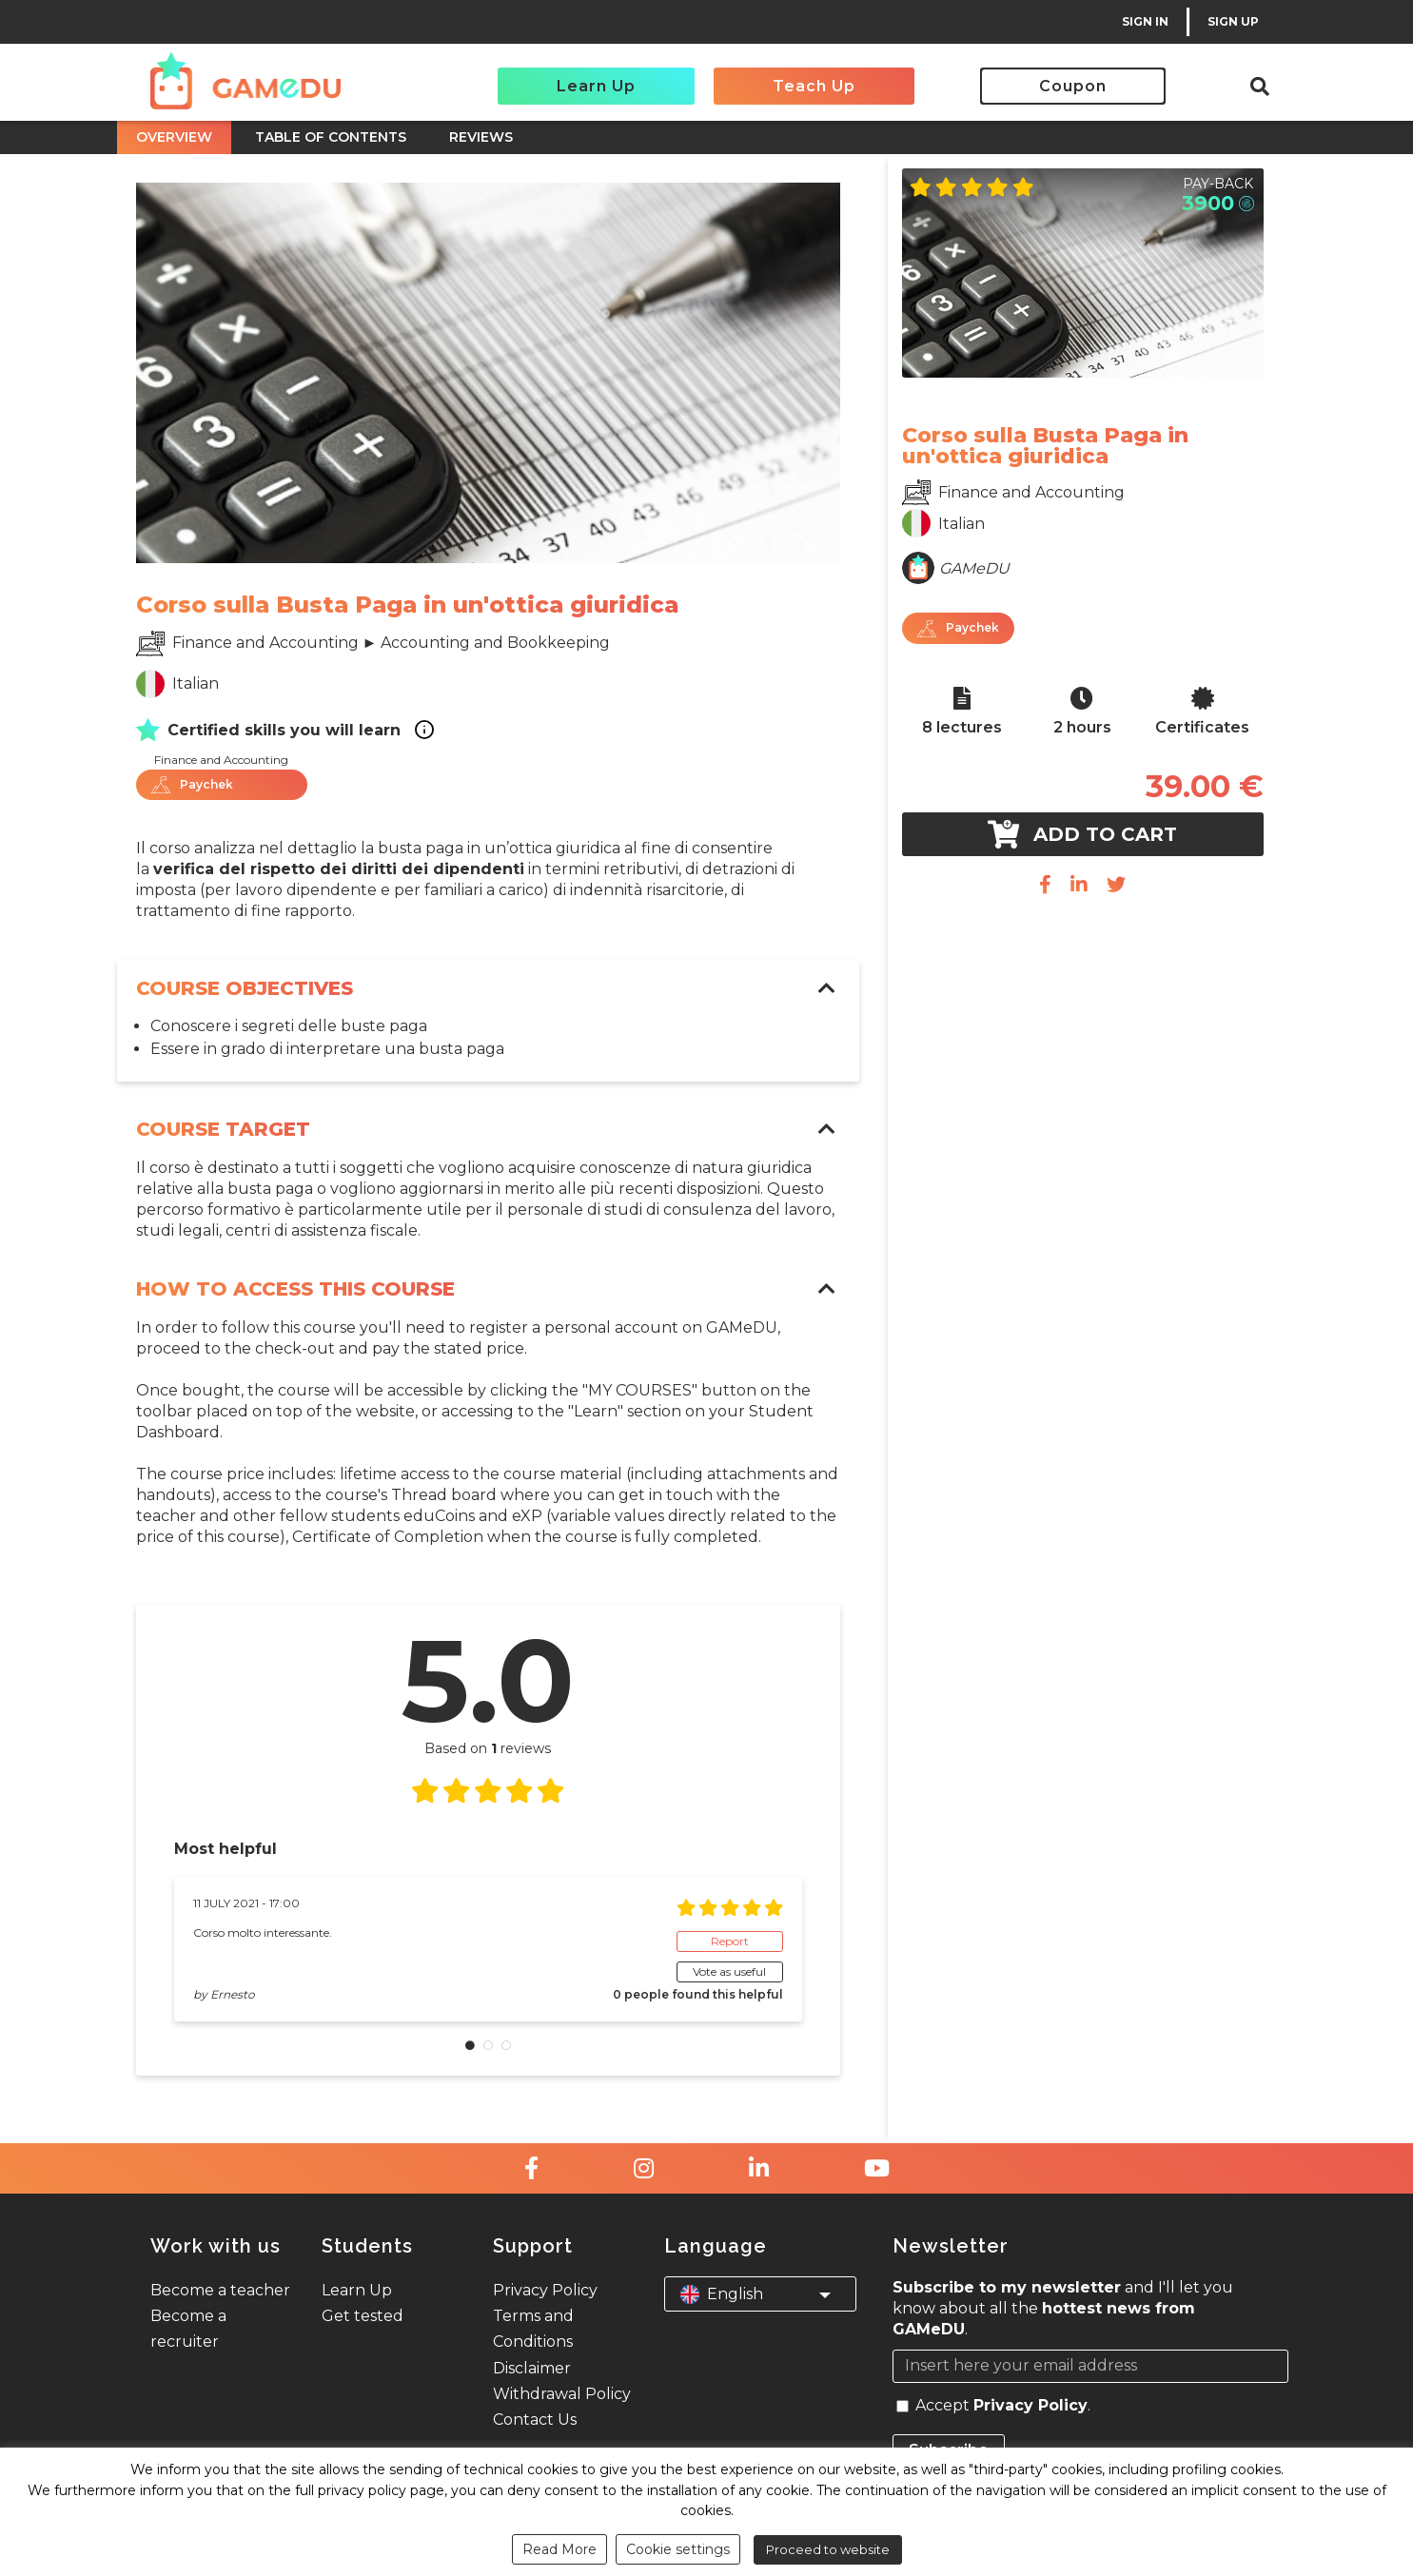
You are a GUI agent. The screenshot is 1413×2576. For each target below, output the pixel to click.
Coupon (1073, 86)
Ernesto (232, 1994)
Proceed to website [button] (828, 2549)
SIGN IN (1145, 21)
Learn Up (596, 86)
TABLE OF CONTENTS (330, 137)
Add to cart (1082, 834)
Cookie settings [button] (678, 2549)
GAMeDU (974, 568)
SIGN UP (1233, 21)
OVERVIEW (174, 137)
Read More (559, 2549)
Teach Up (814, 86)
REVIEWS (481, 137)
